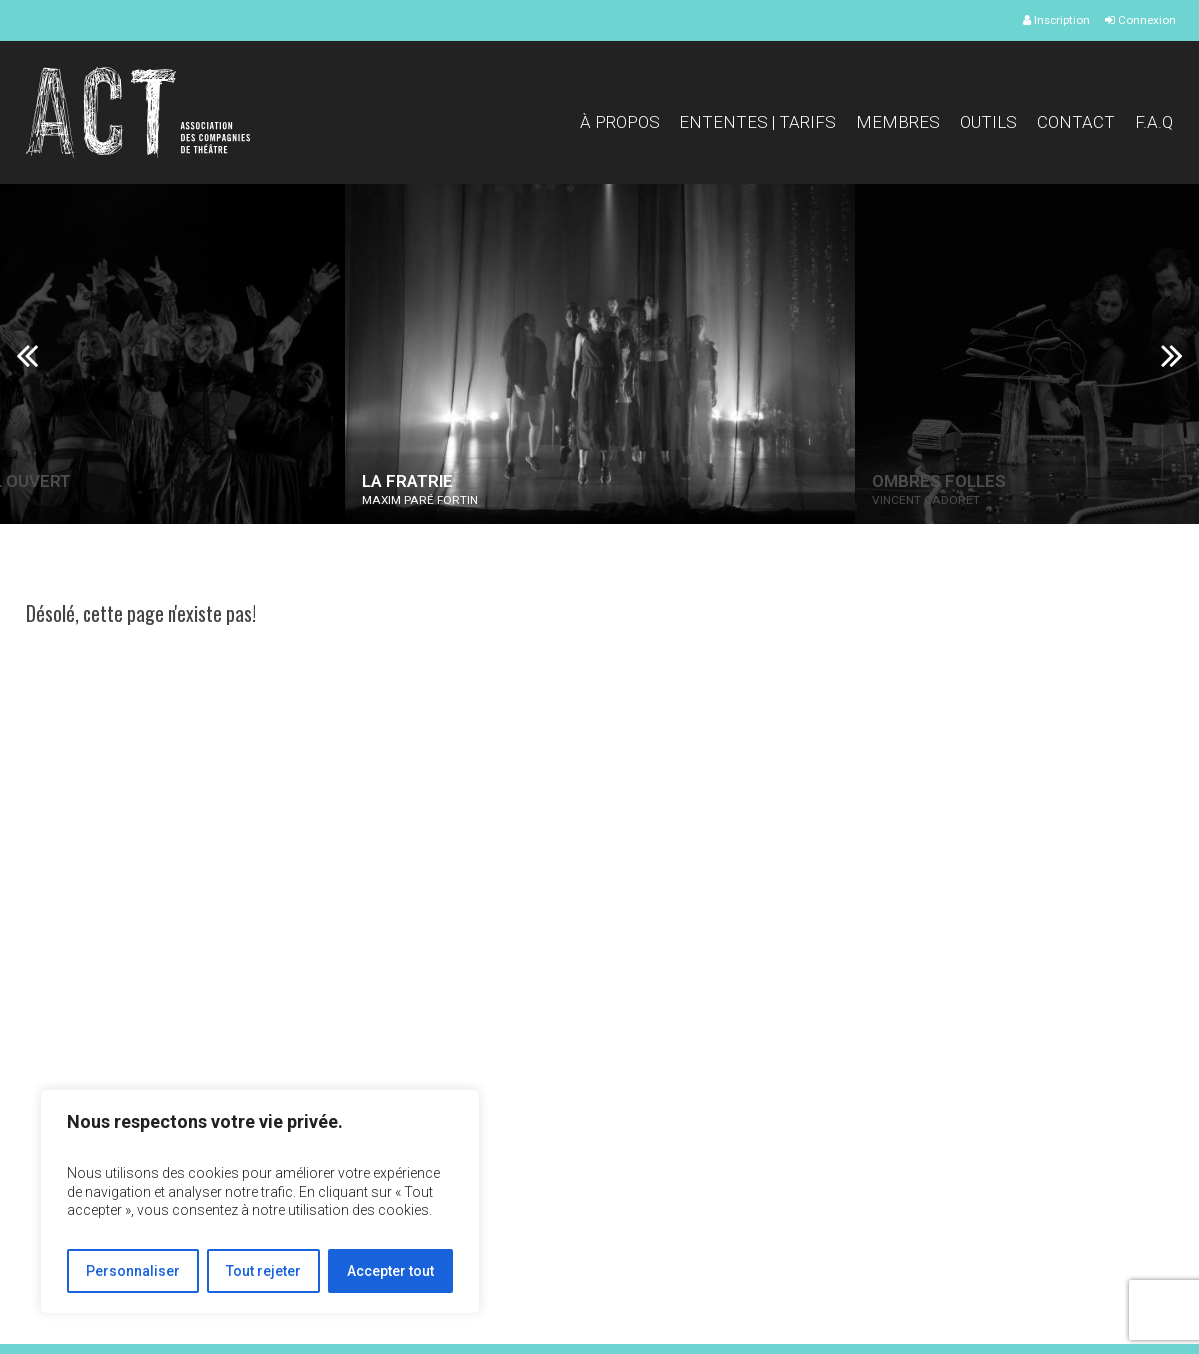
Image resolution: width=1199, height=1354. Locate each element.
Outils (988, 122)
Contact (1076, 122)
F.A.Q (1154, 122)
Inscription (1056, 20)
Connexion (1140, 20)
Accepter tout (390, 1271)
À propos (620, 122)
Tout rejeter (263, 1271)
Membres (898, 122)
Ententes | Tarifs (757, 122)
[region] (260, 1201)
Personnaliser (133, 1271)
